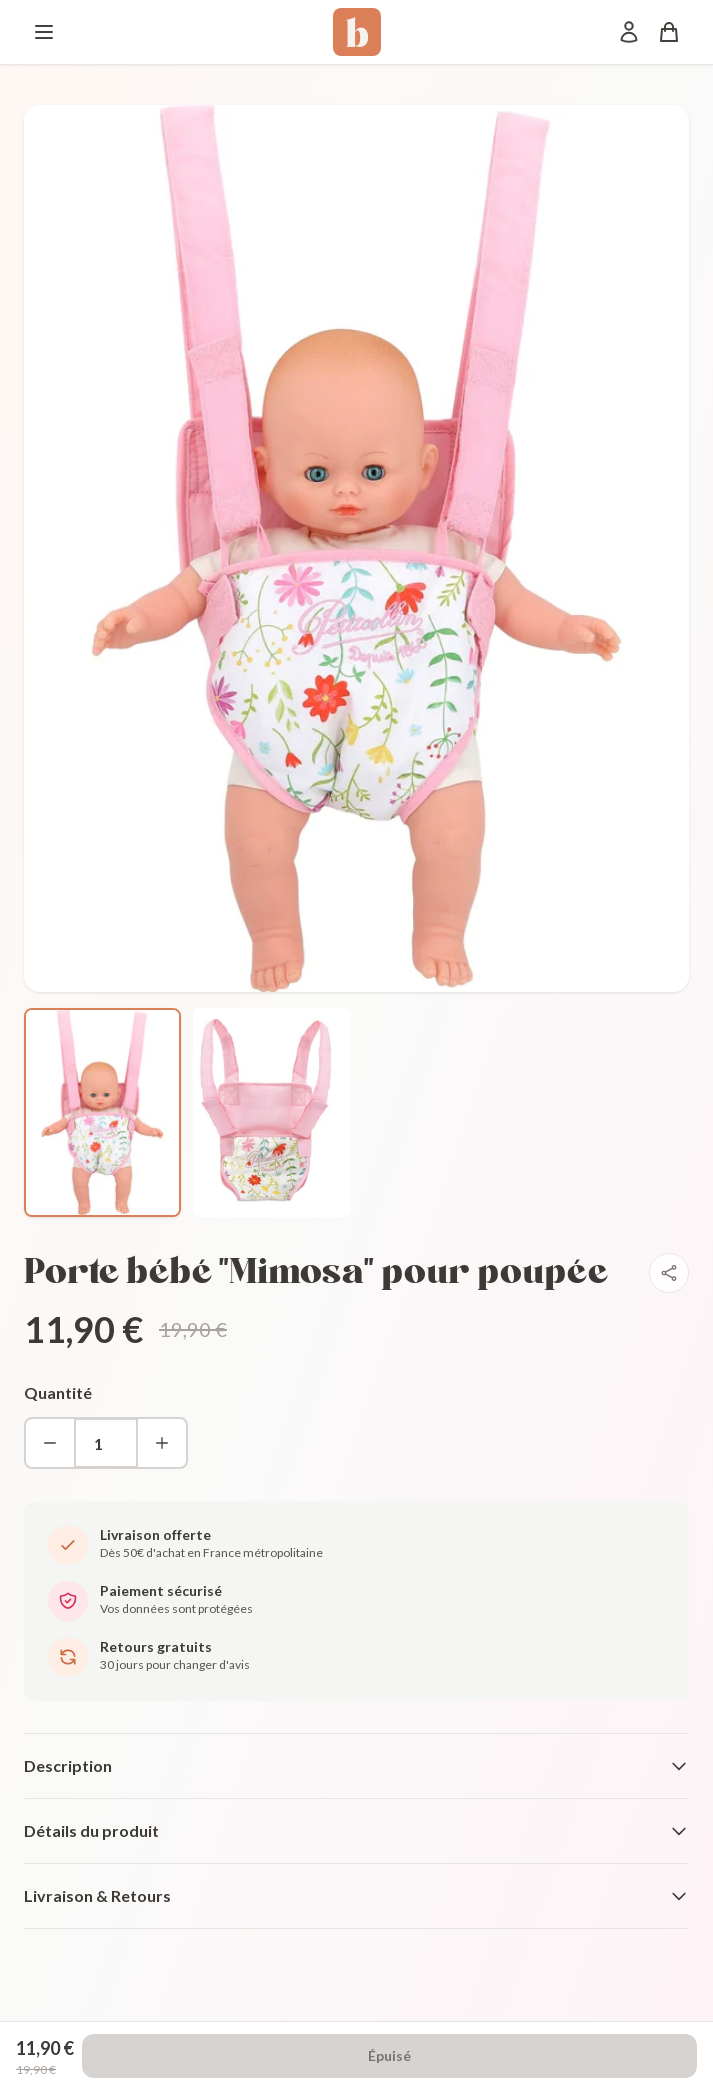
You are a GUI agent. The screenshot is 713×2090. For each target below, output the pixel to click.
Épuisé (389, 2055)
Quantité (58, 1392)
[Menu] (44, 32)
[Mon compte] (629, 32)
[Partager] (669, 1273)
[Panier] (669, 32)
